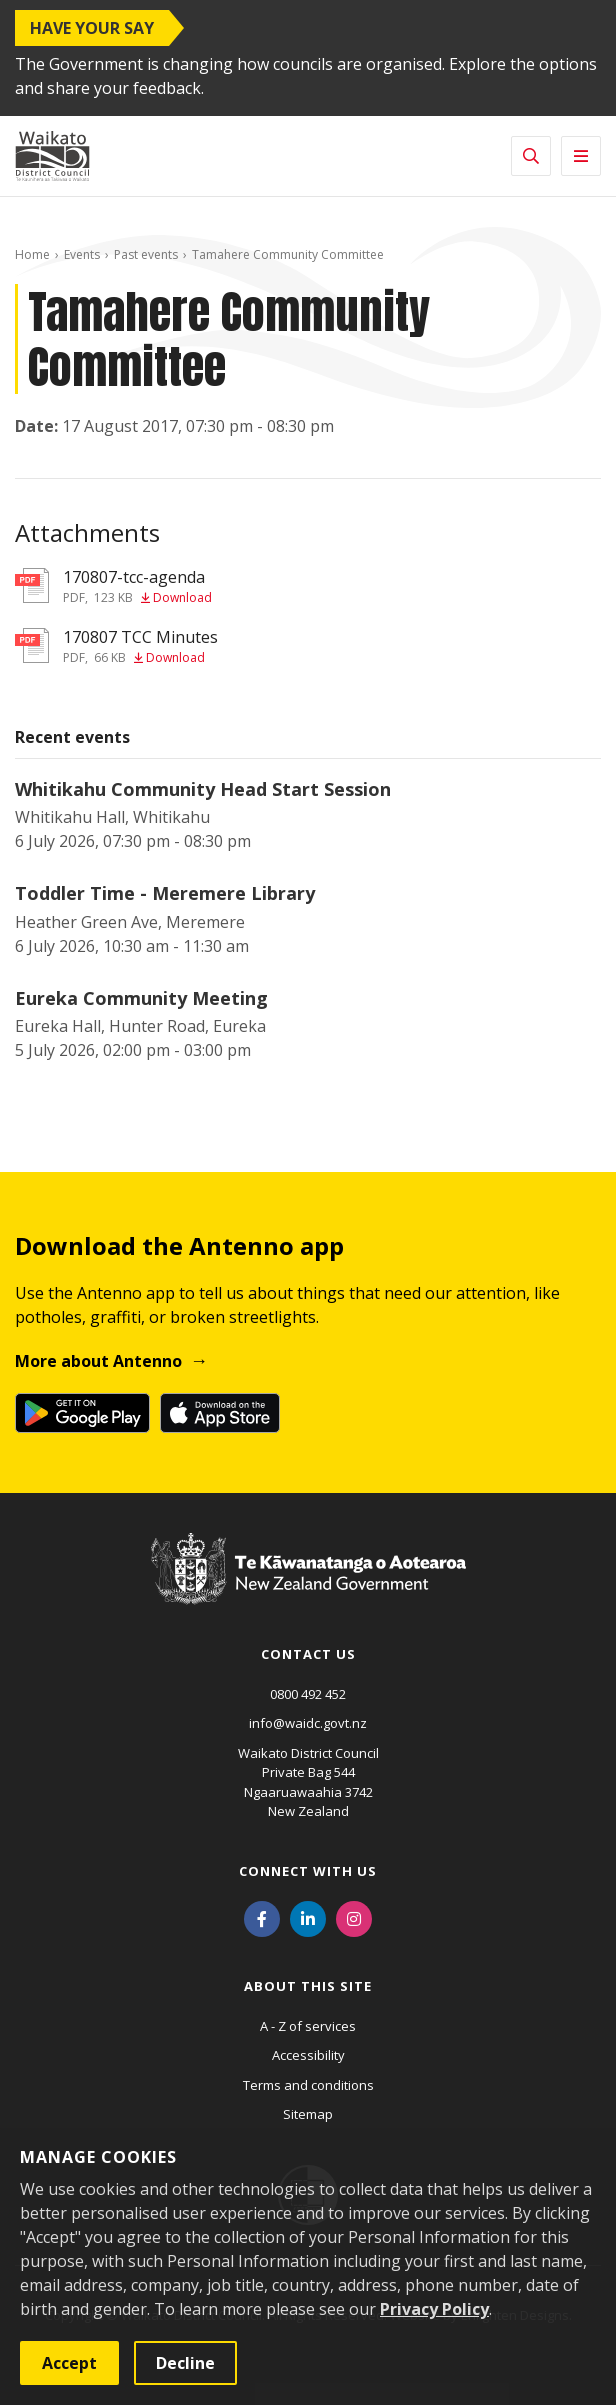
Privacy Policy (434, 2309)
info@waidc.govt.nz (308, 1723)
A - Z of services (308, 2026)
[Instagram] (354, 1918)
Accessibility (308, 2055)
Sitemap (308, 2114)
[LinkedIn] (308, 1918)
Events (82, 254)
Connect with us (308, 1871)
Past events (146, 254)
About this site (308, 1986)
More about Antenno (98, 1361)
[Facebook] (262, 1918)
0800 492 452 (308, 1694)
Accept (69, 2363)
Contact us (308, 1654)
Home (32, 254)
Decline (185, 2363)
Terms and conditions (308, 2085)
